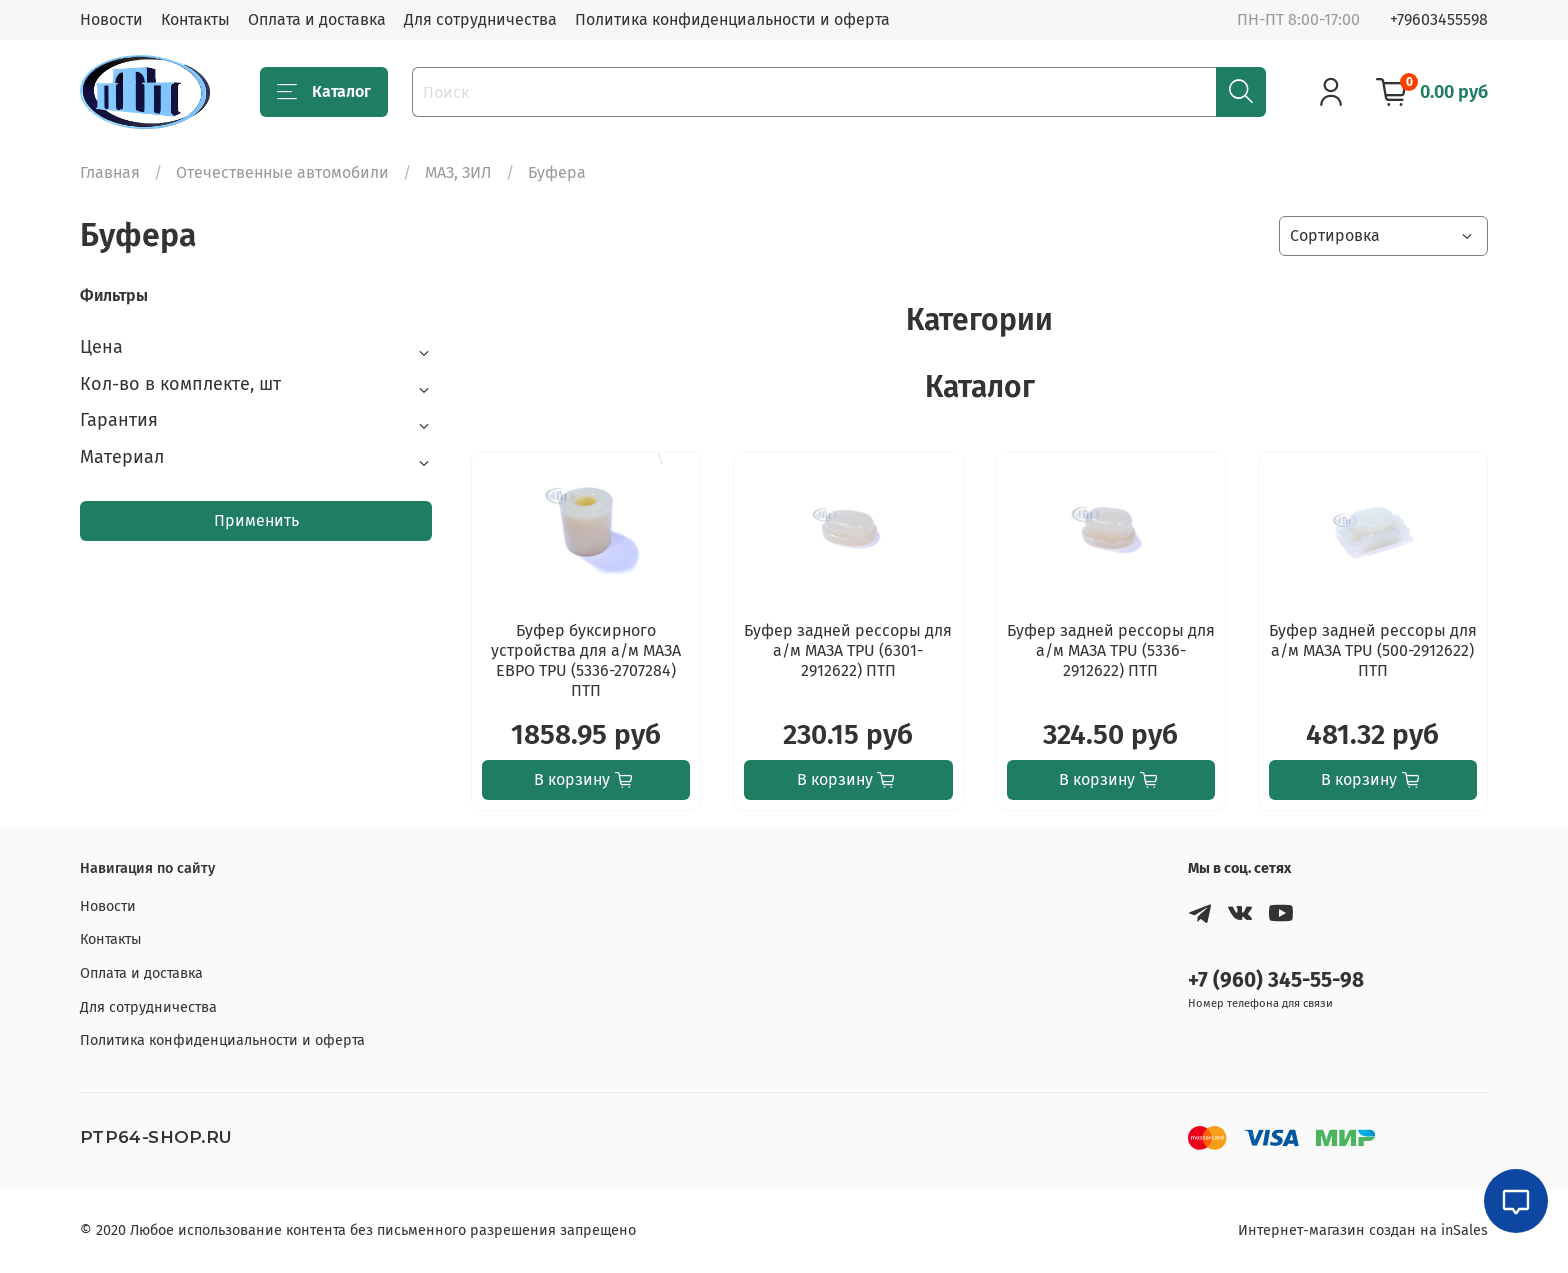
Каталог (324, 92)
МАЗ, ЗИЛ (458, 172)
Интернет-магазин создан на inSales (1363, 1230)
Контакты (195, 19)
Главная (110, 172)
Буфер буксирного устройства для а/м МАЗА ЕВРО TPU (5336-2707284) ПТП (586, 660)
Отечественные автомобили (282, 172)
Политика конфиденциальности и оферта (732, 19)
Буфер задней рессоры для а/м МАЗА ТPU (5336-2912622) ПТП (1111, 650)
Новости (111, 19)
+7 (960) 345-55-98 (1276, 980)
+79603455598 (1439, 19)
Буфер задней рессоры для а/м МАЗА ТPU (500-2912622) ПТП (1373, 650)
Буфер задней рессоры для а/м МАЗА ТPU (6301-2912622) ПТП (848, 650)
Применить (256, 520)
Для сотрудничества (480, 19)
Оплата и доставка (317, 19)
